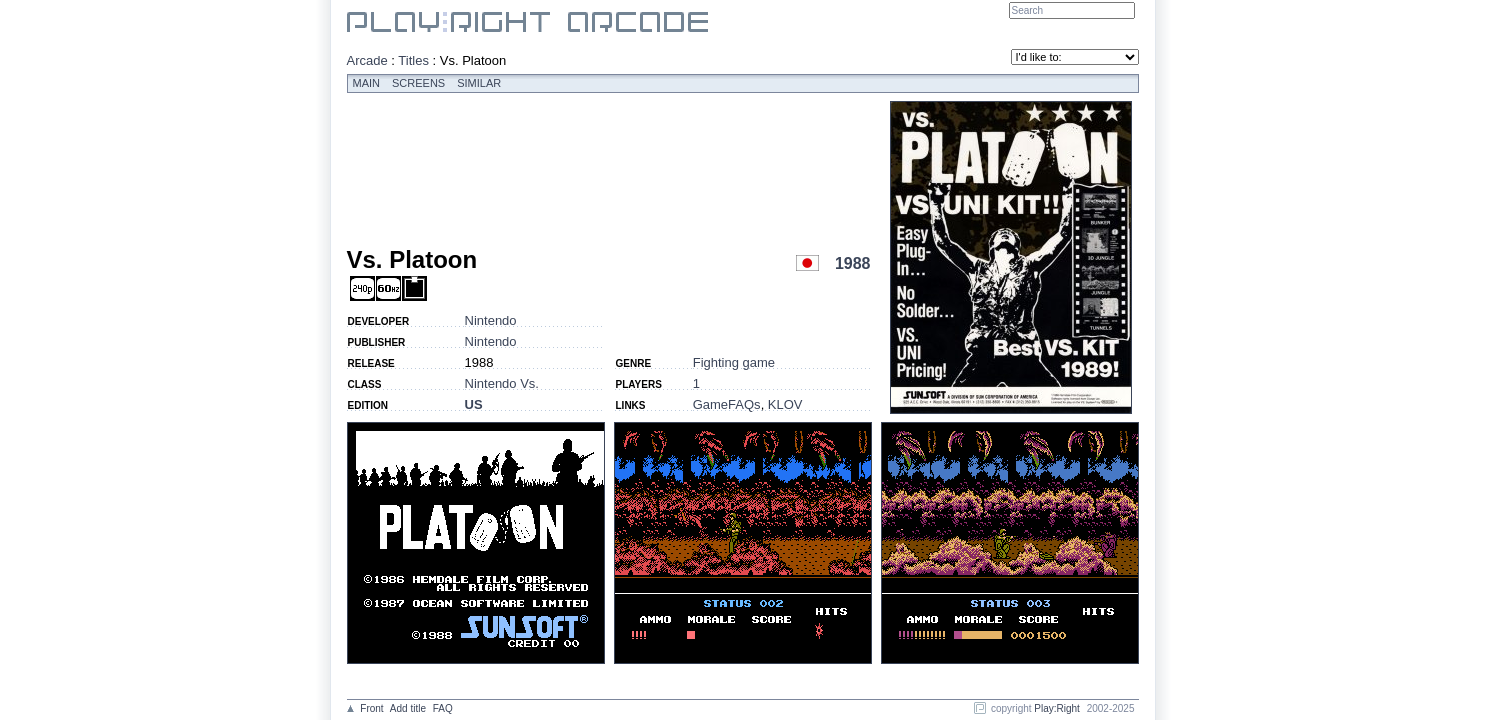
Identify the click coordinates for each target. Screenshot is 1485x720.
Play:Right (1057, 708)
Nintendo (491, 320)
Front (371, 708)
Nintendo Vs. (502, 383)
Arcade (367, 60)
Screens (418, 83)
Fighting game (734, 362)
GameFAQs (727, 404)
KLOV (785, 404)
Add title (408, 708)
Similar (479, 83)
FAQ (443, 708)
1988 (853, 263)
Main (367, 83)
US (474, 404)
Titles (413, 60)
